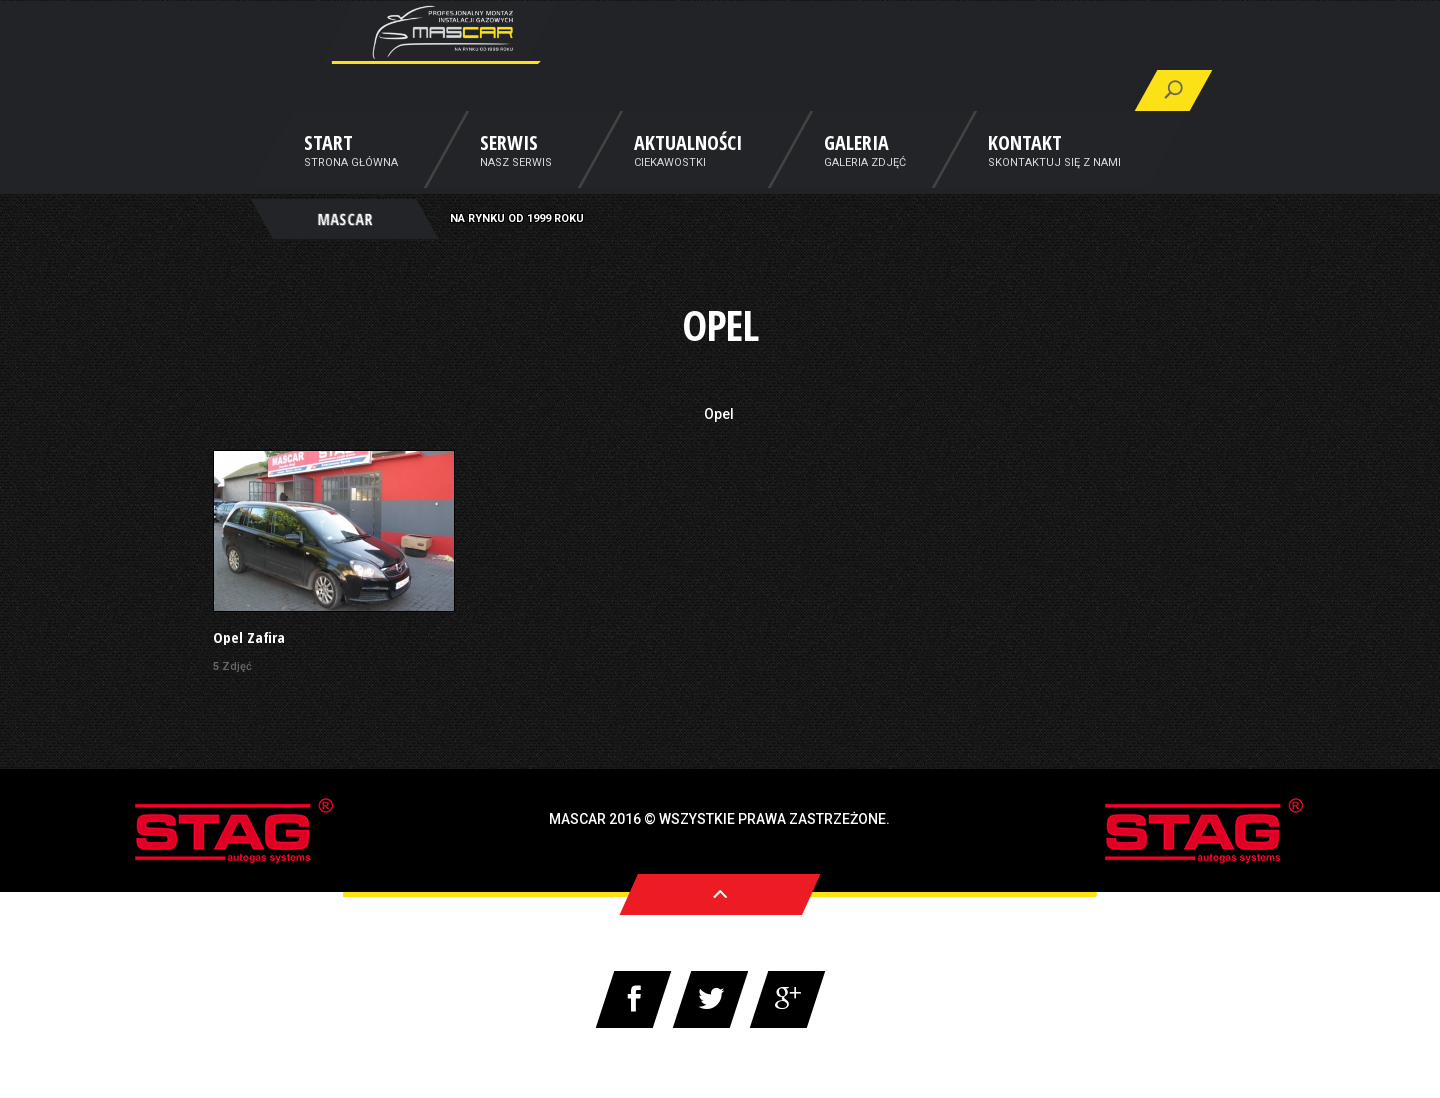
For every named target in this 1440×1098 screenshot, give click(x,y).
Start (328, 173)
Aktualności (688, 173)
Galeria (856, 173)
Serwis (509, 173)
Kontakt (1025, 173)
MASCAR (344, 246)
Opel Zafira (249, 637)
